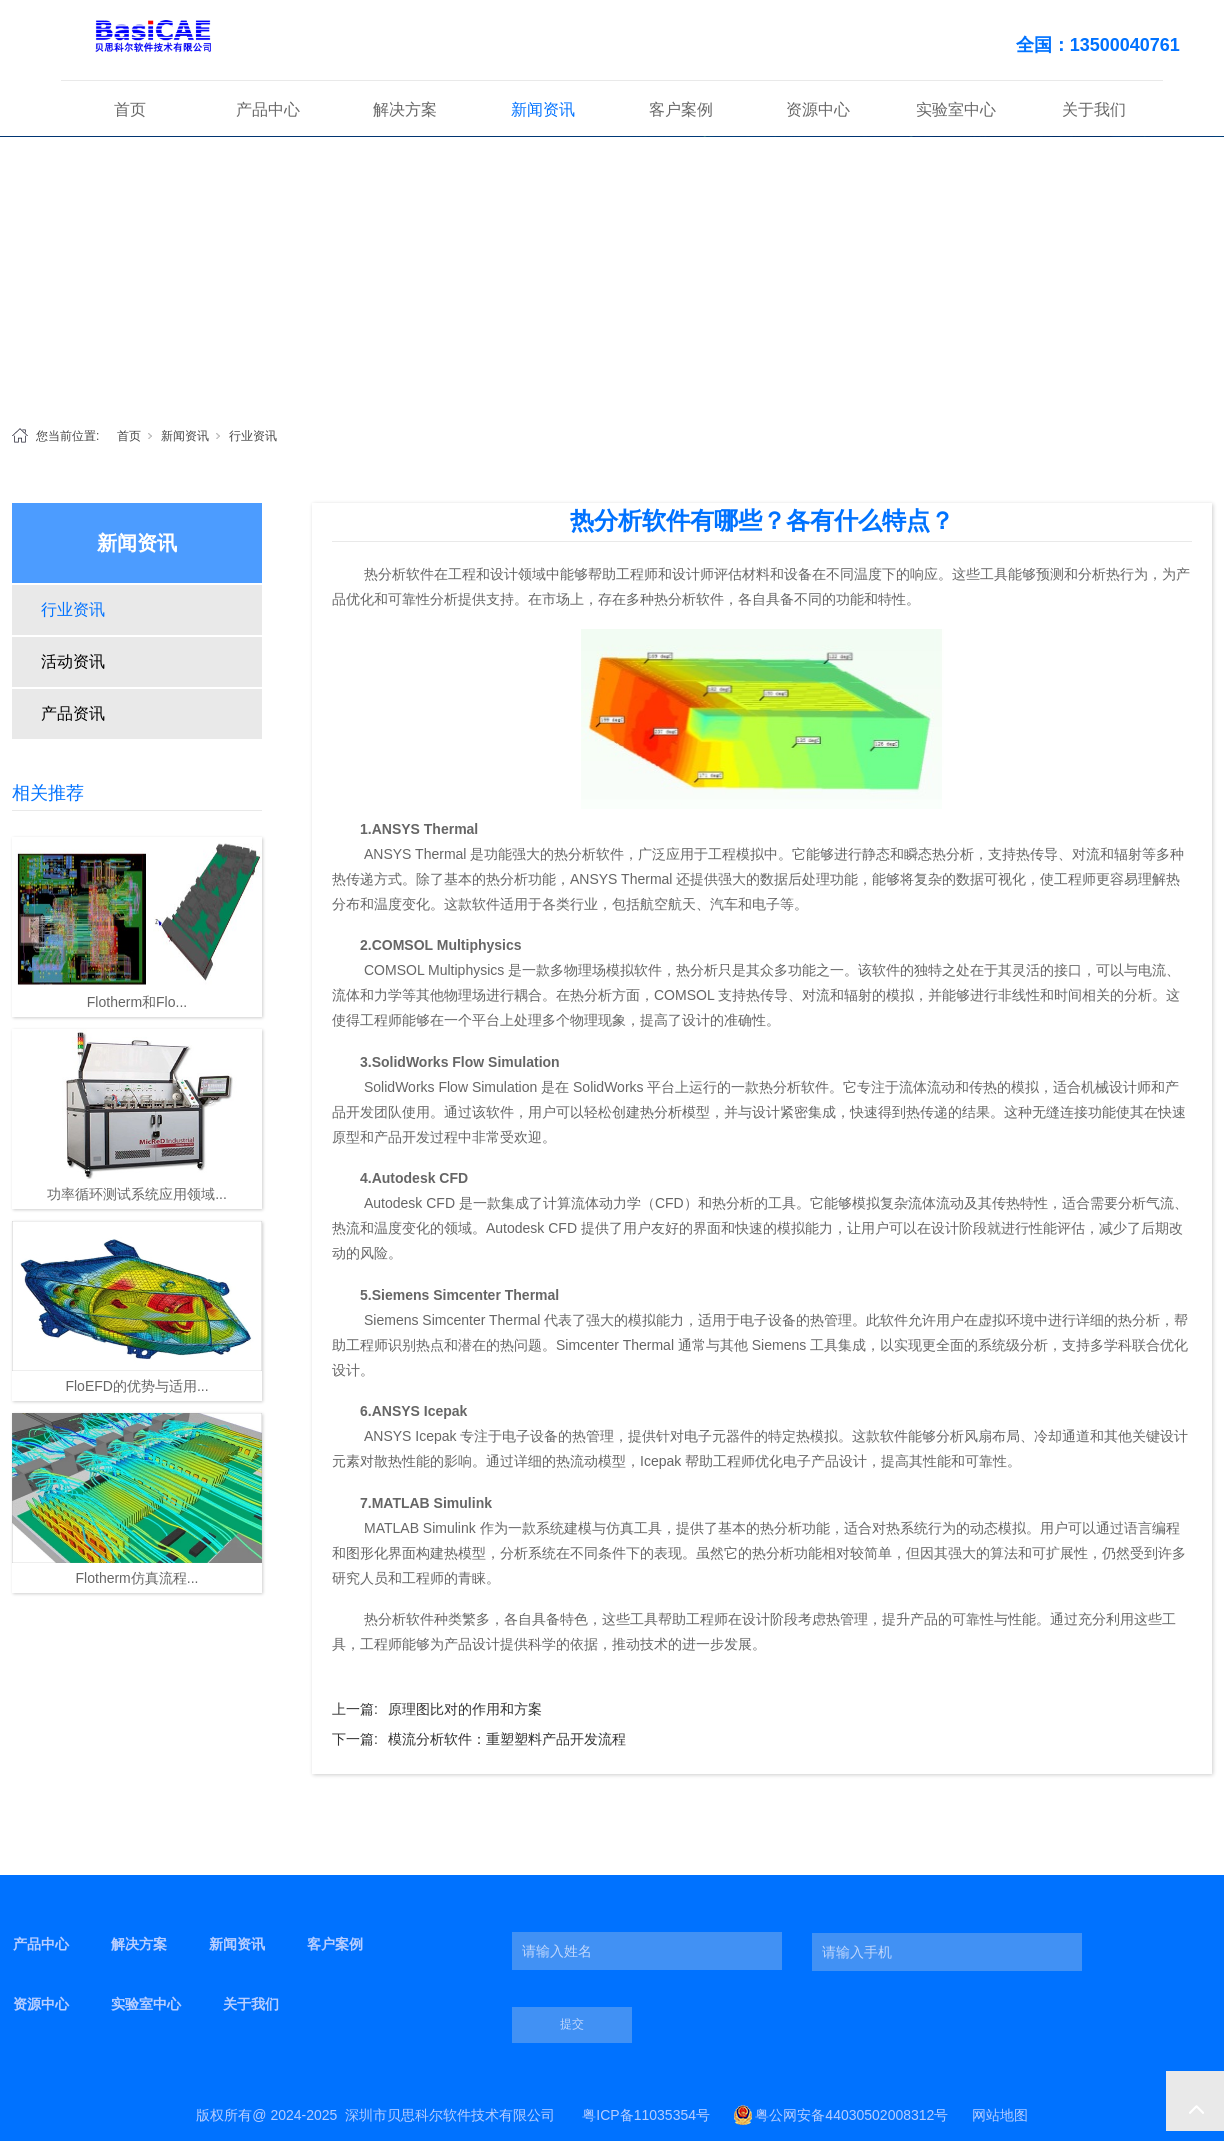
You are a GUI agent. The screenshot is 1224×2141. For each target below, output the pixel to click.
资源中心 (818, 109)
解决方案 (405, 109)
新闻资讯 (543, 109)
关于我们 (1094, 109)
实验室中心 (956, 109)
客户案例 (681, 109)
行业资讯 (253, 436)
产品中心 (268, 109)
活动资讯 (73, 661)
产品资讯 (73, 713)
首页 (130, 109)
